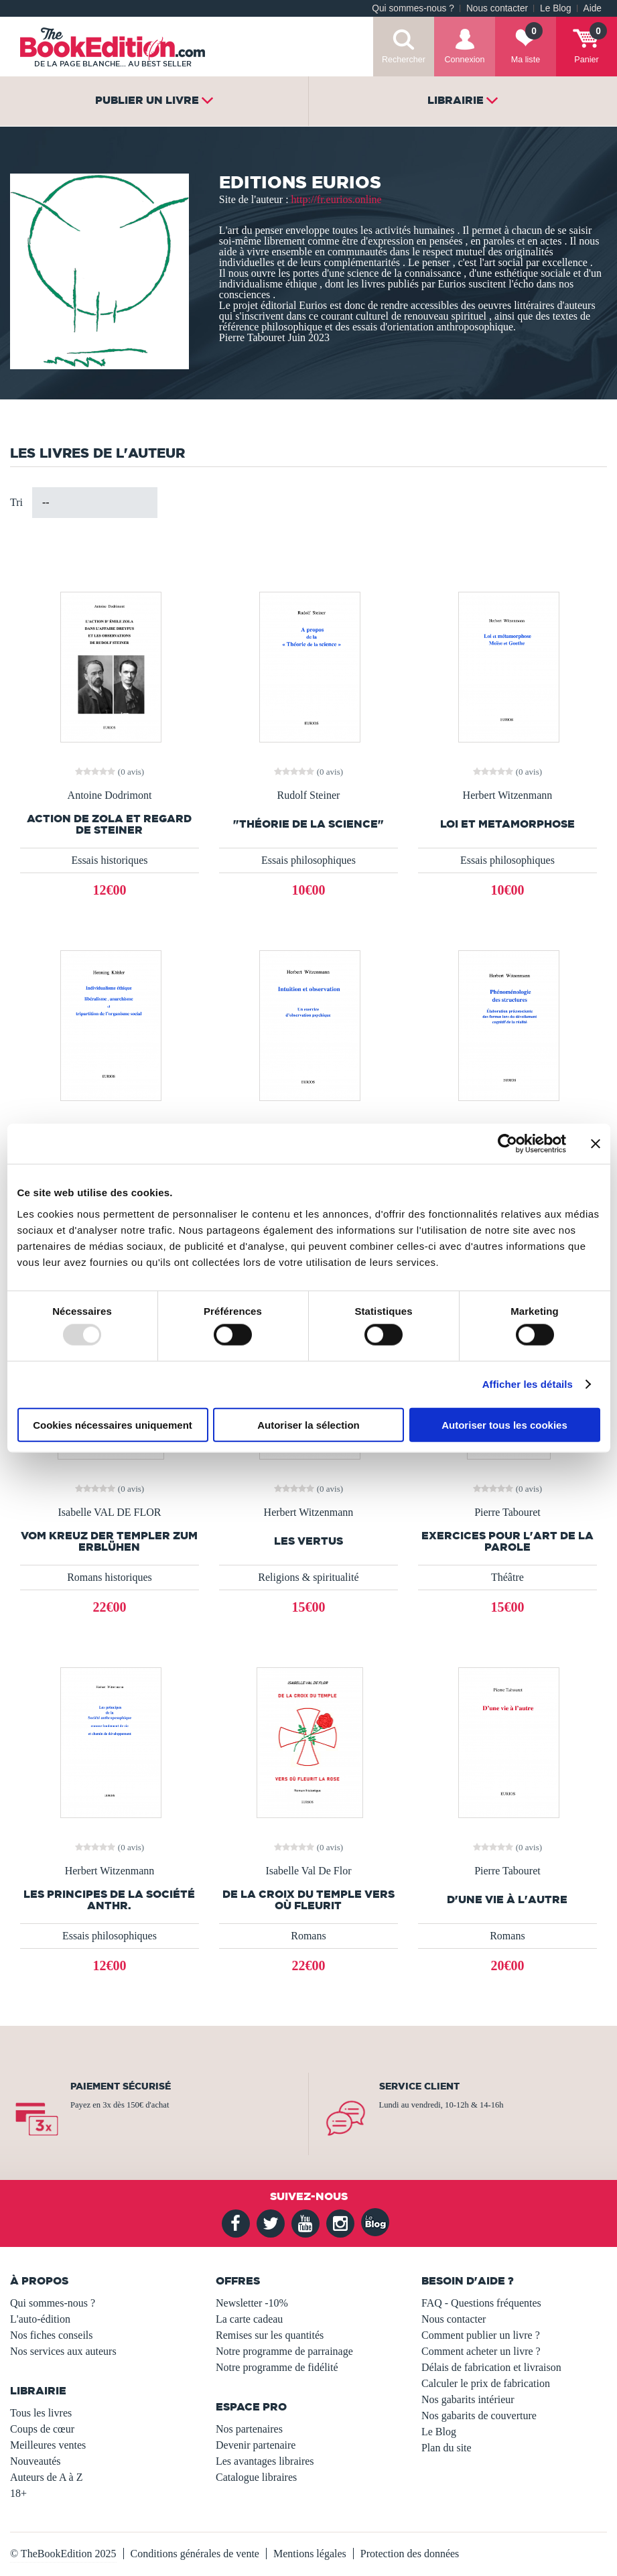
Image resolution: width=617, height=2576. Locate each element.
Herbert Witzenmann (508, 795)
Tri (16, 502)
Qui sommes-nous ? (413, 8)
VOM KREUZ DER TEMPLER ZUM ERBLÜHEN (109, 1541)
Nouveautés (35, 2461)
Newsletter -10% (252, 2303)
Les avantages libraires (265, 2461)
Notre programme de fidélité (277, 2367)
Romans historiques (109, 1577)
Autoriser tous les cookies (504, 1424)
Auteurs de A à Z (46, 2477)
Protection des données (410, 2553)
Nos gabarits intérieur (468, 2399)
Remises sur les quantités (270, 2335)
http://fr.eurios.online (336, 199)
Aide (593, 8)
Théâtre (507, 1577)
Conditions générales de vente (195, 2553)
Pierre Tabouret (507, 1512)
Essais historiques (109, 860)
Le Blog (555, 8)
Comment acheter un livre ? (481, 2351)
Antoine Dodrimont (110, 795)
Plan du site (446, 2447)
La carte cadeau (249, 2319)
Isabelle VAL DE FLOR (109, 1512)
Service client (419, 2086)
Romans (308, 1935)
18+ (18, 2493)
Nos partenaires (249, 2429)
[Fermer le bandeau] (595, 1144)
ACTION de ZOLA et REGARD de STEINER (109, 824)
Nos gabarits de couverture (479, 2415)
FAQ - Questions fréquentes (481, 2303)
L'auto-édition (40, 2319)
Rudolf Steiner (308, 795)
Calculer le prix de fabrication (485, 2383)
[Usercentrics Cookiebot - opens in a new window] (507, 1144)
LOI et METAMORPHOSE (507, 824)
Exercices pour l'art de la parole (507, 1541)
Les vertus (308, 1541)
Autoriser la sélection (308, 1424)
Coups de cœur (42, 2429)
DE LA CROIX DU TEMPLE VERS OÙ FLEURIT (308, 1899)
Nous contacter (497, 8)
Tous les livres (41, 2413)
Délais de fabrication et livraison (491, 2367)
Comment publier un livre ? (480, 2335)
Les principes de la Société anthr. (109, 1899)
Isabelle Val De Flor (308, 1871)
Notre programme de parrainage (284, 2351)
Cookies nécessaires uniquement (112, 1424)
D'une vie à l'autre (507, 1899)
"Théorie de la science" (308, 824)
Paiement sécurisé (120, 2086)
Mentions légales (309, 2553)
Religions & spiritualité (308, 1577)
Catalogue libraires (256, 2477)
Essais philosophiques (308, 860)
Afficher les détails (527, 1384)
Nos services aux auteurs (63, 2351)
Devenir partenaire (255, 2445)
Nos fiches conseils (51, 2335)
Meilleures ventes (48, 2445)
